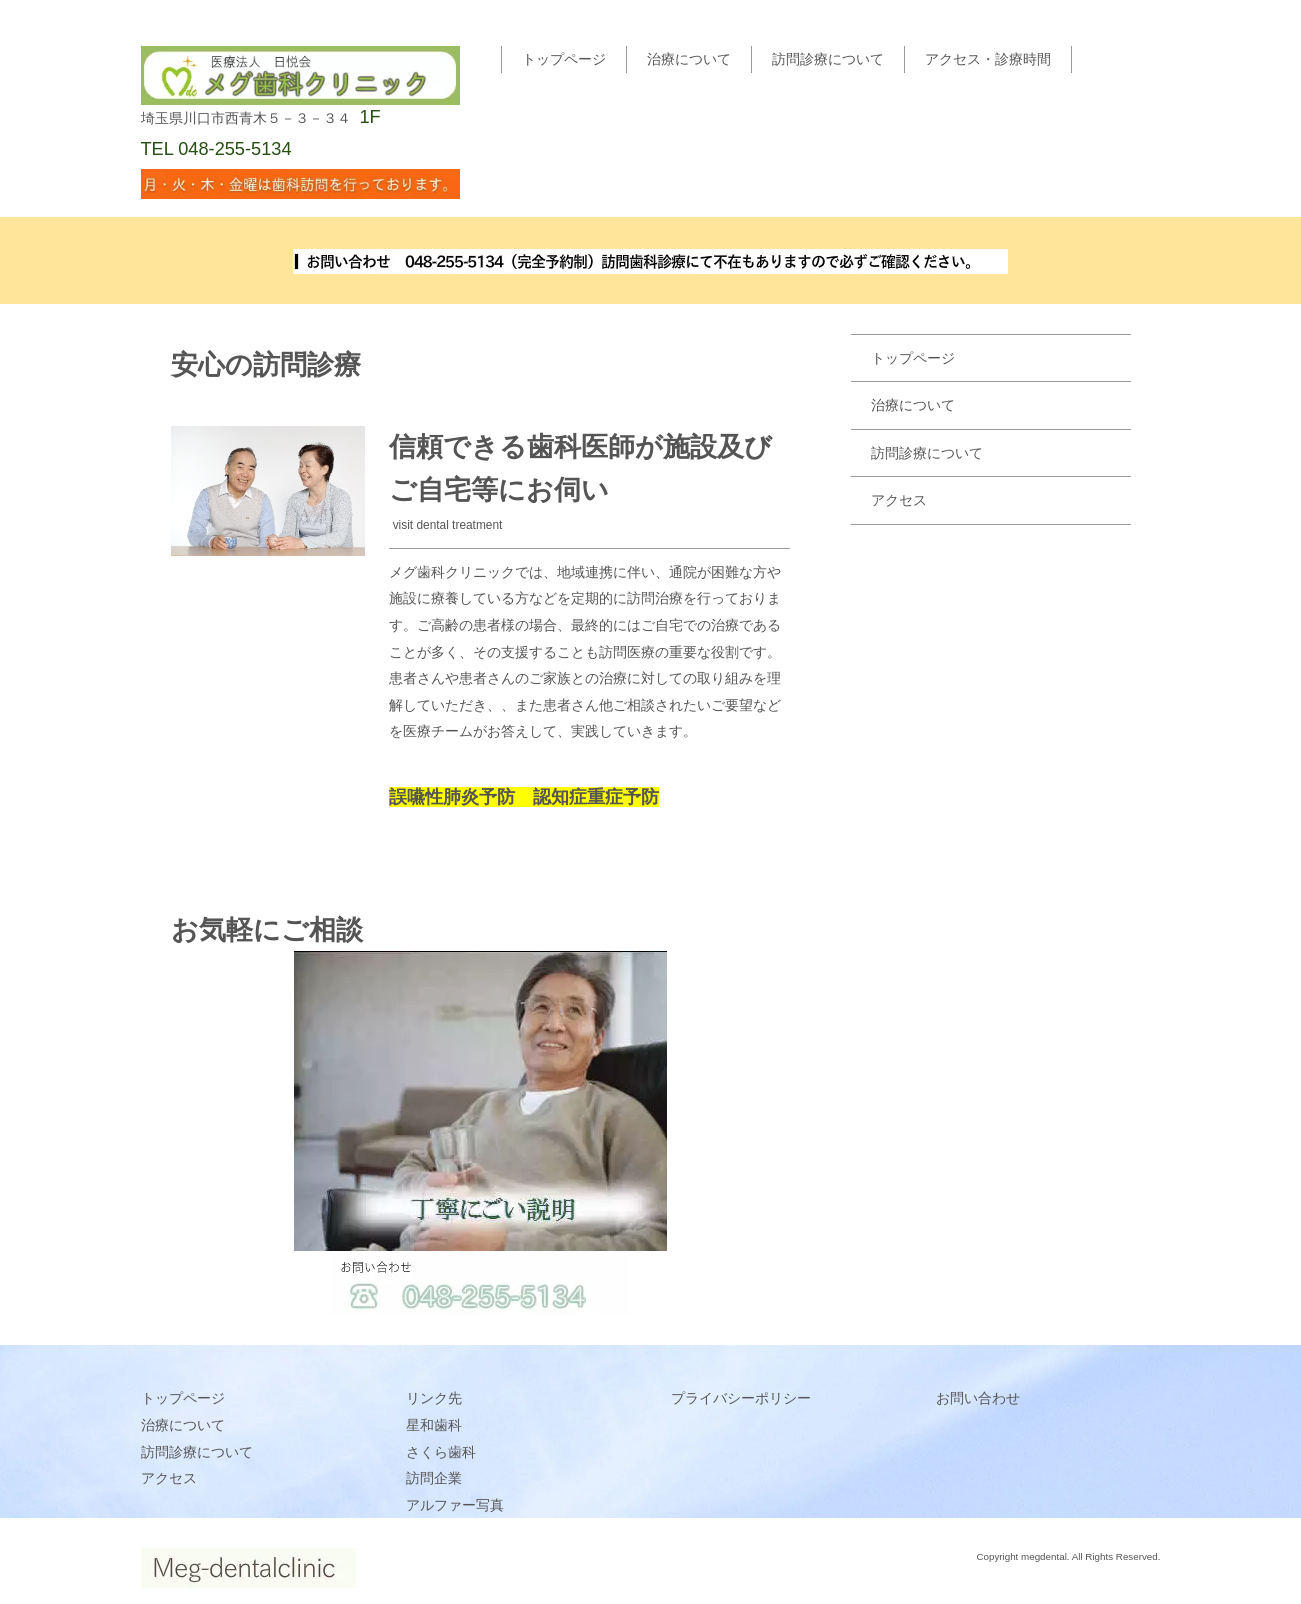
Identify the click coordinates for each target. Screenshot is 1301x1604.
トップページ (564, 59)
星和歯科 (434, 1425)
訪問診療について (828, 59)
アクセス (899, 500)
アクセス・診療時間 (988, 59)
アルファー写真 (455, 1505)
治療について (689, 59)
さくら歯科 (441, 1452)
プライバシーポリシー (741, 1398)
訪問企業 (434, 1478)
